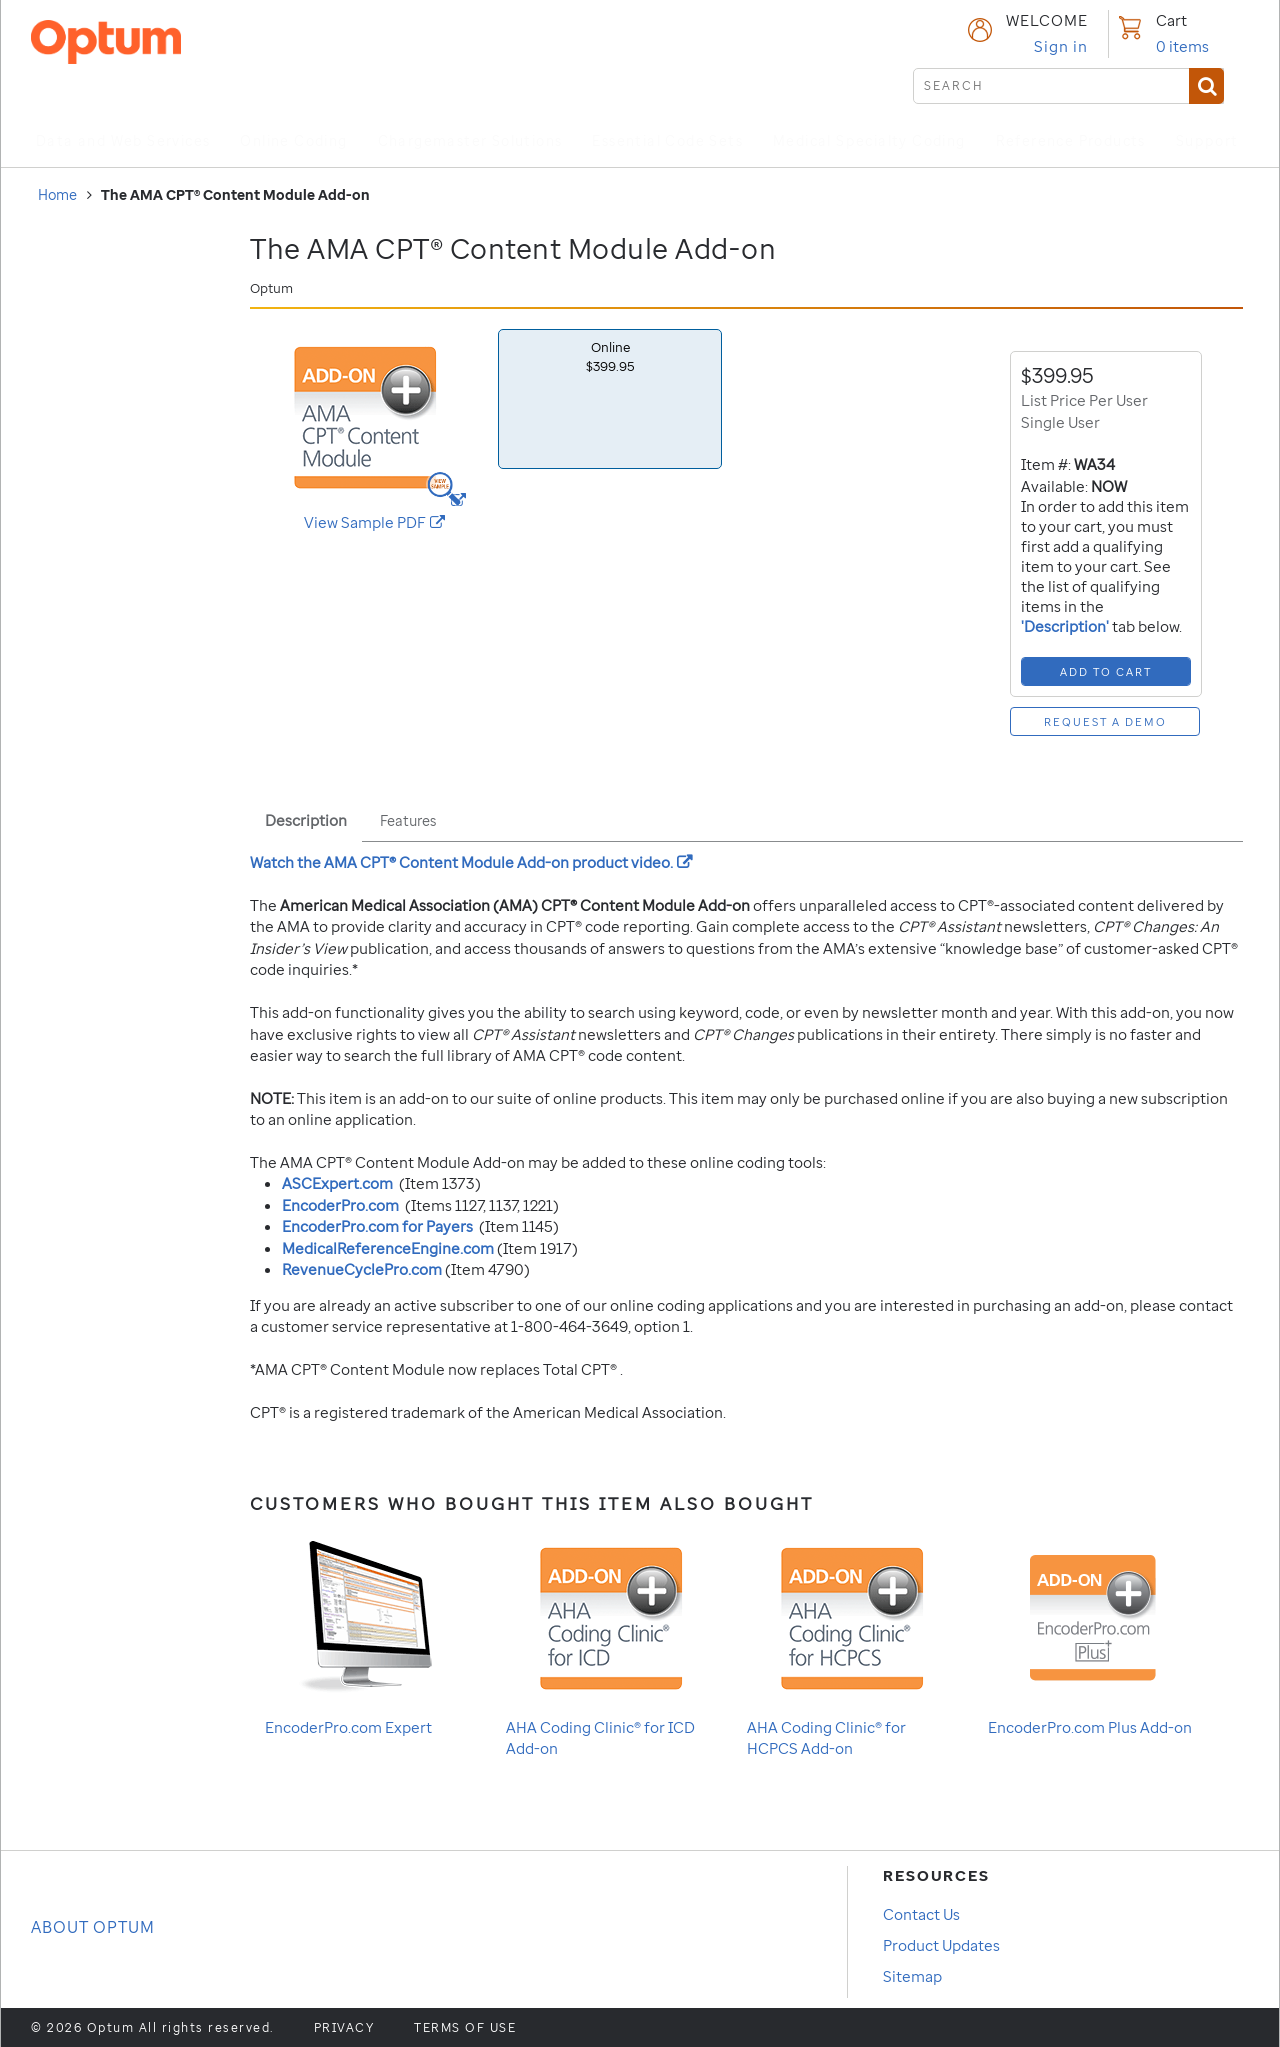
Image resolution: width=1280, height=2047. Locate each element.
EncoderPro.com (340, 1205)
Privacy (344, 2028)
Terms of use (465, 2028)
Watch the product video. (471, 862)
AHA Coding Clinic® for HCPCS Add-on (840, 1644)
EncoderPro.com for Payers (377, 1226)
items (1182, 46)
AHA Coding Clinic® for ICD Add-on (600, 1644)
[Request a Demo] (1105, 721)
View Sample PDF (394, 522)
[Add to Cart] (1106, 671)
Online (610, 356)
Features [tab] (408, 820)
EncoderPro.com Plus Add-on (1090, 1633)
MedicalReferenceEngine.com (388, 1248)
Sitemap (912, 1976)
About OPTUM (93, 1927)
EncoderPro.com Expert (358, 1633)
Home (57, 194)
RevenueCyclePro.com (362, 1269)
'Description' (1066, 626)
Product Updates (941, 1945)
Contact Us (921, 1914)
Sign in (1061, 46)
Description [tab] (306, 820)
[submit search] (1068, 86)
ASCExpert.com (337, 1183)
